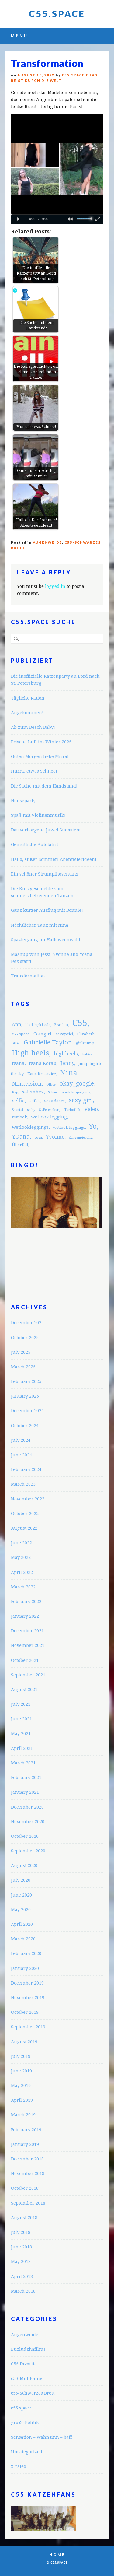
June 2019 (21, 2070)
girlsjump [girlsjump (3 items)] (85, 1043)
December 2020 (27, 1806)
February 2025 (26, 1381)
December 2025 (27, 1322)
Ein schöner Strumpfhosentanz (44, 873)
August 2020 (24, 1865)
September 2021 (28, 1674)
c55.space (21, 2407)
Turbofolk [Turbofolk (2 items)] (72, 1110)
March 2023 (23, 1483)
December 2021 (27, 1630)
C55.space (57, 13)
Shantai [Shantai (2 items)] (17, 1110)
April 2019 (22, 2100)
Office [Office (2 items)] (51, 1084)
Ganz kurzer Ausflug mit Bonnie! (47, 910)
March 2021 (23, 1762)
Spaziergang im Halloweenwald (45, 939)
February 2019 (26, 2129)
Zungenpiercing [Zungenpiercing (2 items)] (80, 1137)
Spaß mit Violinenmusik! (38, 815)
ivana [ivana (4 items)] (18, 1063)
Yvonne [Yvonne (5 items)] (55, 1137)
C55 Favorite (24, 2363)
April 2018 (22, 2276)
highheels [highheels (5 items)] (66, 1054)
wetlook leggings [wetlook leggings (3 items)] (69, 1127)
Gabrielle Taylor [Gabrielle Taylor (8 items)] (47, 1042)
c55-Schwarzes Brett (32, 2392)
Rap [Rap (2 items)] (15, 1092)
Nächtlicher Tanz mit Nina (39, 925)
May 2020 (21, 1909)
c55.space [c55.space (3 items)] (20, 1034)
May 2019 (21, 2085)
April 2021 (22, 1748)
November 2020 (27, 1821)
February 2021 (26, 1777)
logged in (55, 586)
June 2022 (21, 1542)
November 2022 (27, 1498)
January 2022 (25, 1616)
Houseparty (23, 800)
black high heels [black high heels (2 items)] (38, 1025)
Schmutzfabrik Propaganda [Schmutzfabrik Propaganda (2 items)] (69, 1092)
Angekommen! (27, 712)
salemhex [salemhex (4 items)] (33, 1092)
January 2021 (25, 1792)
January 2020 (25, 1968)
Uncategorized (26, 2451)
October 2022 (25, 1513)
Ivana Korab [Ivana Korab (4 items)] (42, 1063)
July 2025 (20, 1352)
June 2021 (21, 1718)
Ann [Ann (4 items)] (16, 1024)
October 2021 (25, 1660)
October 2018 (25, 2188)
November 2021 (27, 1645)
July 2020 (20, 1880)
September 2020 (28, 1850)
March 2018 (23, 2290)
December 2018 (27, 2158)
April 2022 (22, 1572)
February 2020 (26, 1953)
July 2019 (20, 2056)
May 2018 (21, 2261)
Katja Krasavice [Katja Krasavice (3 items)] (41, 1074)
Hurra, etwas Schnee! (34, 771)
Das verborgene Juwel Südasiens (46, 829)
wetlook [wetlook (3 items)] (19, 1117)
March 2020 (23, 1938)
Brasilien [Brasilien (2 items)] (61, 1025)
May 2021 (21, 1733)
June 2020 (21, 1894)
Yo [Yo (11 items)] (93, 1126)
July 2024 (20, 1440)
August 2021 (24, 1689)
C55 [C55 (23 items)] (79, 1023)
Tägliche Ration (27, 697)
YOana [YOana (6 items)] (21, 1136)
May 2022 (21, 1557)
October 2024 (25, 1425)
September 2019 (28, 2026)
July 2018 (20, 2232)
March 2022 (23, 1586)
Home (57, 2554)
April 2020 (22, 1924)
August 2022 (24, 1528)
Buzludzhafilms (28, 2349)
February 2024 (26, 1469)
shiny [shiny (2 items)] (31, 1110)
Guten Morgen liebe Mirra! (40, 756)
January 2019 (25, 2144)
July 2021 (20, 1704)
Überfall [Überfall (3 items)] (20, 1144)
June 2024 (21, 1454)
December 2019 (27, 1982)
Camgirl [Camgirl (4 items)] (42, 1034)
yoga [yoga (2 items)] (38, 1137)
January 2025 (25, 1396)
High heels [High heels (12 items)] (30, 1053)
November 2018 (27, 2173)
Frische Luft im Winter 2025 (41, 741)
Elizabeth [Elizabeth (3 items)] (86, 1034)
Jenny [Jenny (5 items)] (67, 1063)
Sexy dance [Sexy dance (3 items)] (54, 1101)
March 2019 (23, 2114)
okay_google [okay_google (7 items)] (77, 1083)
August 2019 (24, 2041)
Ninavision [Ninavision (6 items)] (27, 1083)
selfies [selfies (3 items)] (34, 1101)
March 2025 (23, 1366)
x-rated (18, 2466)
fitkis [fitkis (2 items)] (16, 1043)
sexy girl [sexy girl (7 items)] (81, 1100)
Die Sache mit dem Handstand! (44, 785)
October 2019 (25, 2012)
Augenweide (47, 542)
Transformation (28, 975)
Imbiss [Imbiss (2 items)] (87, 1054)
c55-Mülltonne (26, 2378)
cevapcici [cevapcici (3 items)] (64, 1034)
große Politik (25, 2422)
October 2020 (25, 1836)
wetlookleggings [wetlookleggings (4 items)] (30, 1127)
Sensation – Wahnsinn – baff (41, 2437)
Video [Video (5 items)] (91, 1109)
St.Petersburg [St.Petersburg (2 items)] (49, 1110)
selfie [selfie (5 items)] (18, 1100)
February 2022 (26, 1601)
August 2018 (24, 2217)
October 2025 (25, 1337)
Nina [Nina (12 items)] (68, 1073)
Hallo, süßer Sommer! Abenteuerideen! (53, 859)
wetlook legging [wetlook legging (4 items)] (49, 1117)
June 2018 (21, 2246)
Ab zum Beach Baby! (33, 727)
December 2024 (27, 1410)
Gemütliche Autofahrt (34, 844)
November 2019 (27, 1997)
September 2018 (28, 2203)
